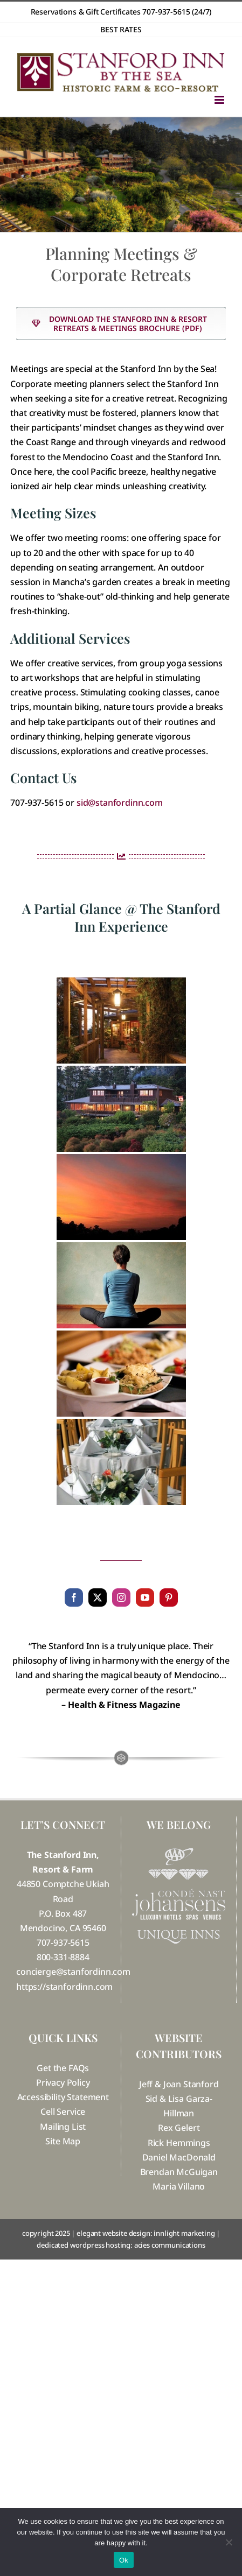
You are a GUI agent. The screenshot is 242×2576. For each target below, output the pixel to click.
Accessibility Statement (63, 2097)
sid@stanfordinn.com (120, 802)
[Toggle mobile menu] (220, 99)
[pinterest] (169, 1597)
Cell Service (62, 2111)
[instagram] (121, 1597)
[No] (228, 2542)
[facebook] (74, 1597)
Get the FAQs (63, 2068)
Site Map (62, 2141)
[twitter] (97, 1597)
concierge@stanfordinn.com (73, 1971)
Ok (123, 2560)
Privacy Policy (63, 2082)
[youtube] (145, 1597)
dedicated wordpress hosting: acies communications (121, 2245)
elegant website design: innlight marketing (146, 2233)
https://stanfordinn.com (64, 1987)
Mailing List (63, 2126)
